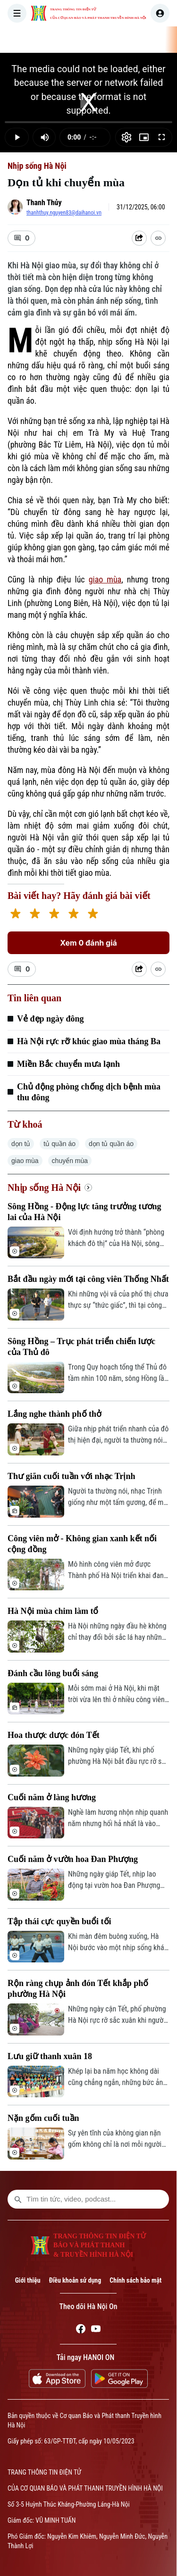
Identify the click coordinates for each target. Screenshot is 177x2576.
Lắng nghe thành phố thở (54, 1414)
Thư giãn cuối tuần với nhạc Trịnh (71, 1476)
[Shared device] (139, 238)
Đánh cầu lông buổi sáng (53, 1673)
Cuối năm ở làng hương (52, 1797)
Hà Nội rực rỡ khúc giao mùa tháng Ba (88, 1041)
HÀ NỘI (132, 39)
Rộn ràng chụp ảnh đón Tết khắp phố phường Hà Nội (78, 1988)
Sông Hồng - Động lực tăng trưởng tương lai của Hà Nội (84, 1212)
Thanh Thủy (44, 202)
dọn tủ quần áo (111, 1143)
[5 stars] (93, 915)
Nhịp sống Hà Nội (37, 166)
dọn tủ (20, 1143)
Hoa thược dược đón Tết (54, 1735)
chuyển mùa (70, 1160)
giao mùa (105, 579)
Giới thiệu (28, 2280)
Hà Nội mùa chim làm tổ (53, 1611)
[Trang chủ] (66, 39)
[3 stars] (54, 915)
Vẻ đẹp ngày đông (50, 1018)
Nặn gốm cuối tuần (43, 2118)
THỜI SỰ (96, 39)
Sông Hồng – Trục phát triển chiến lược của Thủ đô (81, 1347)
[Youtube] (96, 2330)
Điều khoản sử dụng (75, 2280)
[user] (160, 13)
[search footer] (18, 2199)
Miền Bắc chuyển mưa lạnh (68, 1064)
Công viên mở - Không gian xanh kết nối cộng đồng (82, 1544)
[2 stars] (34, 915)
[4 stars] (73, 915)
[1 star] (15, 915)
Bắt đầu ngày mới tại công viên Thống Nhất (88, 1279)
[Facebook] (80, 2330)
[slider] (88, 122)
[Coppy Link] (158, 238)
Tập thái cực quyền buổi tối (59, 1921)
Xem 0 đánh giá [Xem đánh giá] (88, 942)
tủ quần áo (59, 1143)
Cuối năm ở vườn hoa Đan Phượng (73, 1859)
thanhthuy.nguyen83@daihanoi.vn (63, 212)
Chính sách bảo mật (135, 2280)
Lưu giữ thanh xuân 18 (50, 2056)
